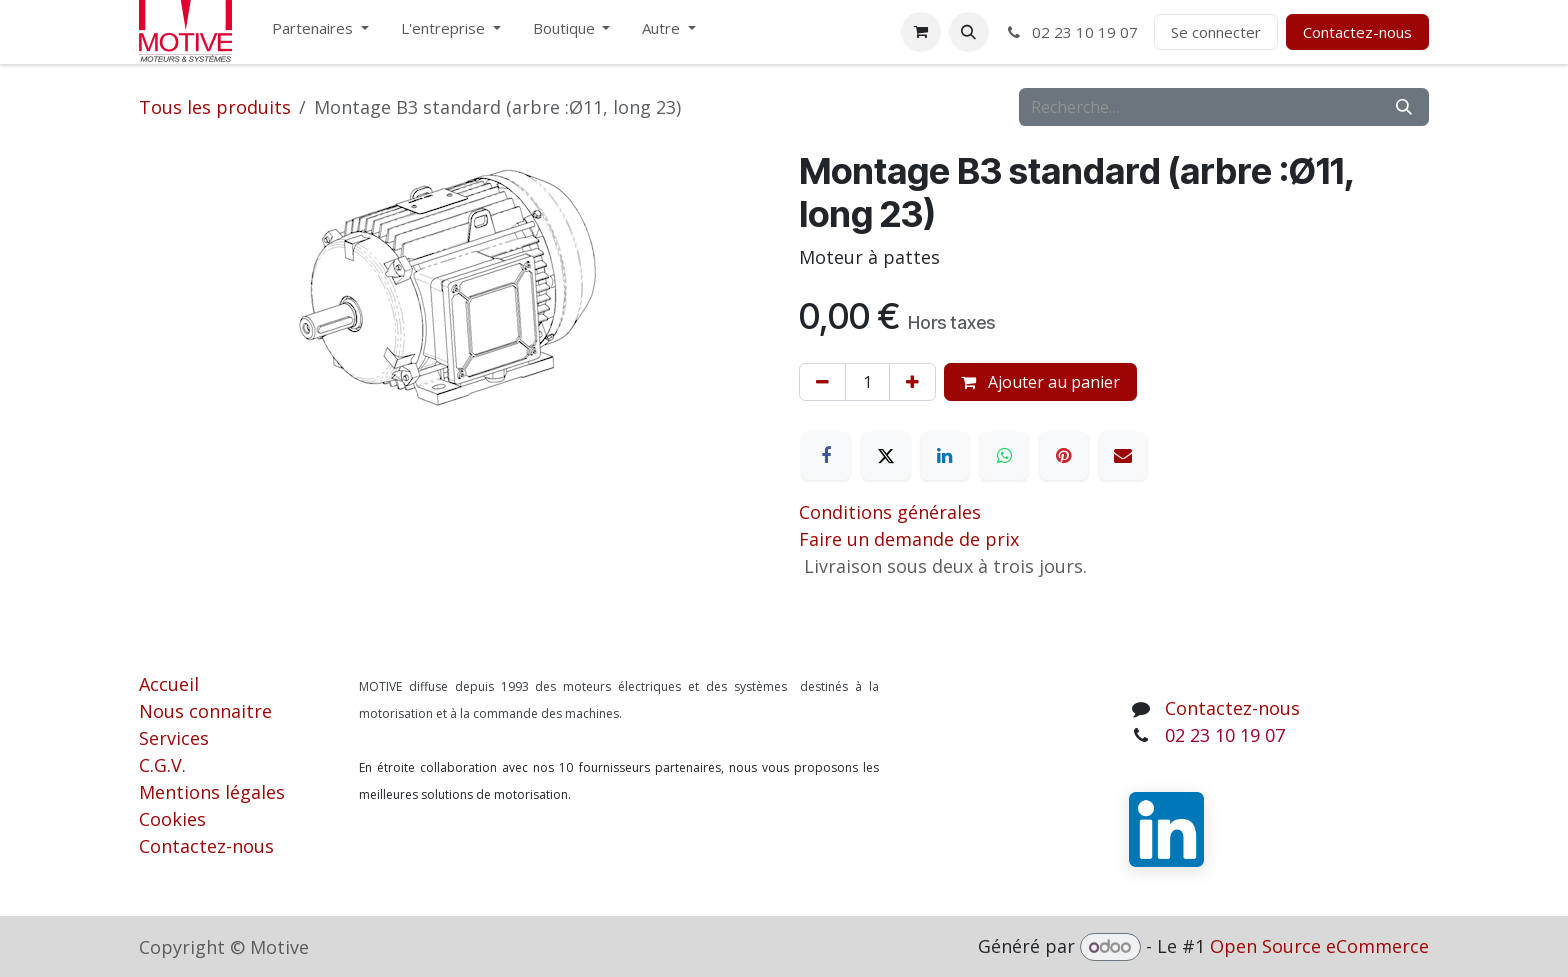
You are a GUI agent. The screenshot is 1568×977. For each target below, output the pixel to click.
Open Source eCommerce (1319, 946)
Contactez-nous (1357, 32)
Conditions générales (890, 512)
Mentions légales (212, 792)
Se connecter (1216, 32)
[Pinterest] (1064, 456)
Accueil (169, 684)
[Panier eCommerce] (921, 32)
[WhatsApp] (1004, 456)
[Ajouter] (912, 382)
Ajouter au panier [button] (1040, 382)
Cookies (172, 819)
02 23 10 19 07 (1071, 32)
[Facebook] (826, 456)
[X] (886, 456)
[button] (969, 32)
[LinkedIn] (945, 456)
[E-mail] (1123, 456)
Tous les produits (215, 107)
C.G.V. (162, 765)
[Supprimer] (822, 382)
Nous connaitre (205, 711)
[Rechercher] (1404, 107)
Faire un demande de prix (909, 539)
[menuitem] (320, 32)
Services (174, 738)
